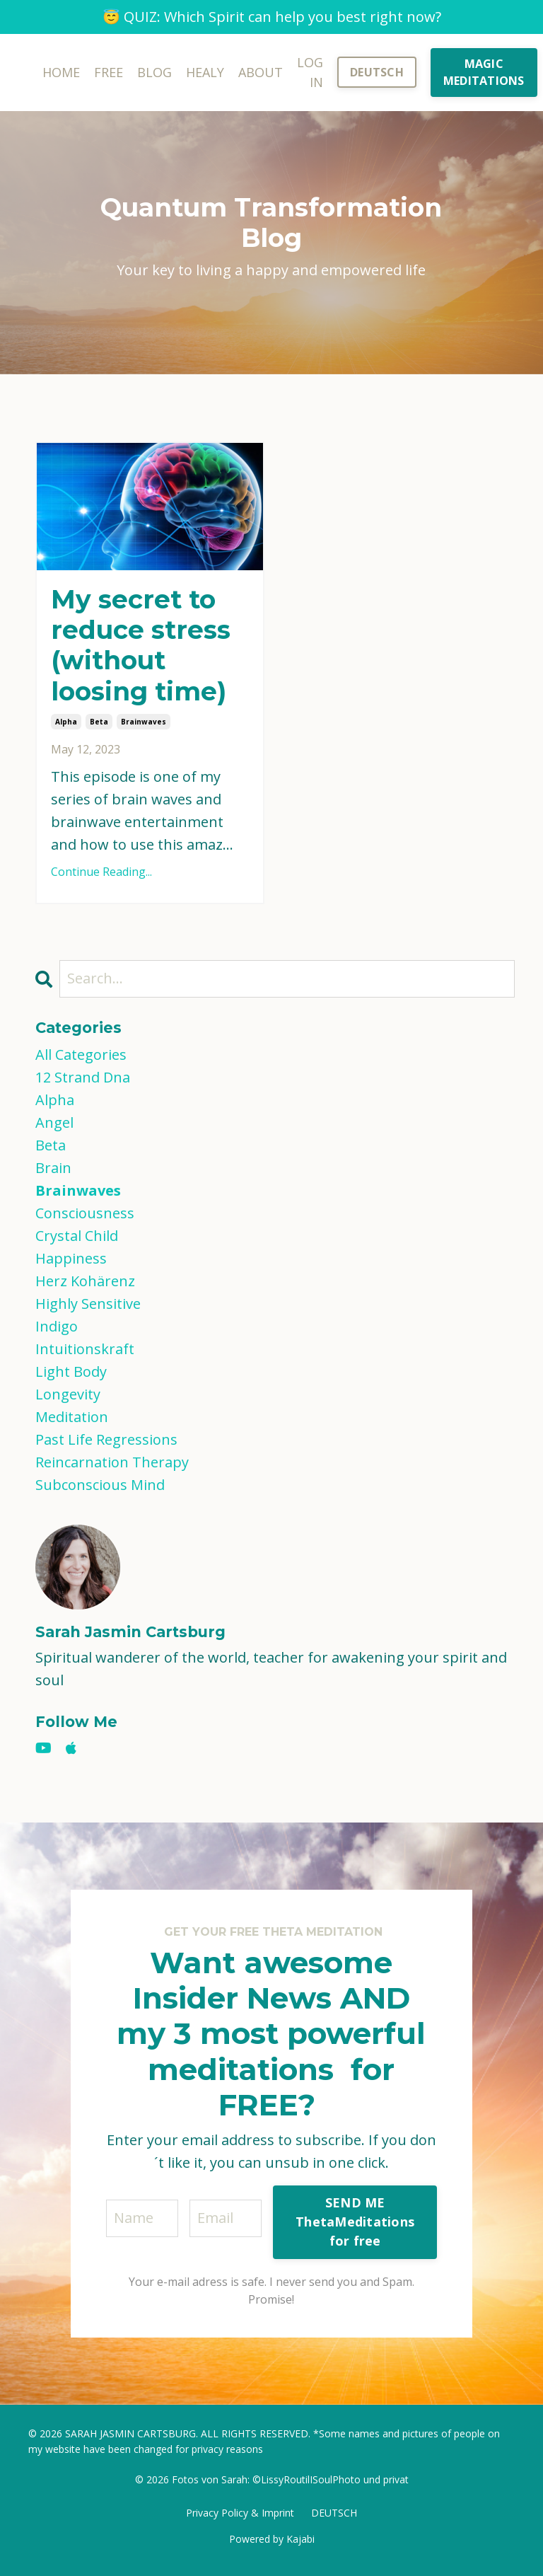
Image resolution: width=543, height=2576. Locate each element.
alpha (66, 722)
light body (71, 1371)
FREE (108, 72)
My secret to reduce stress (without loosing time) (140, 645)
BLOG (154, 72)
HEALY (205, 72)
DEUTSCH (334, 2512)
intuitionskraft (84, 1348)
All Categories (81, 1054)
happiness (71, 1258)
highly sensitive (88, 1303)
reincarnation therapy (112, 1462)
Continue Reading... (101, 871)
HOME (61, 72)
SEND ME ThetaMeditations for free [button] (355, 2221)
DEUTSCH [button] (377, 72)
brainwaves (143, 722)
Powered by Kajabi (272, 2539)
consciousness (84, 1213)
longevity (67, 1394)
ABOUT (260, 72)
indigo (56, 1326)
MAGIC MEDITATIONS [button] (484, 72)
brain (53, 1167)
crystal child (76, 1235)
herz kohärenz (85, 1280)
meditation (71, 1416)
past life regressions (106, 1439)
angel (54, 1122)
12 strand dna (82, 1077)
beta (99, 722)
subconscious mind (100, 1484)
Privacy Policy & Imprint (240, 2512)
